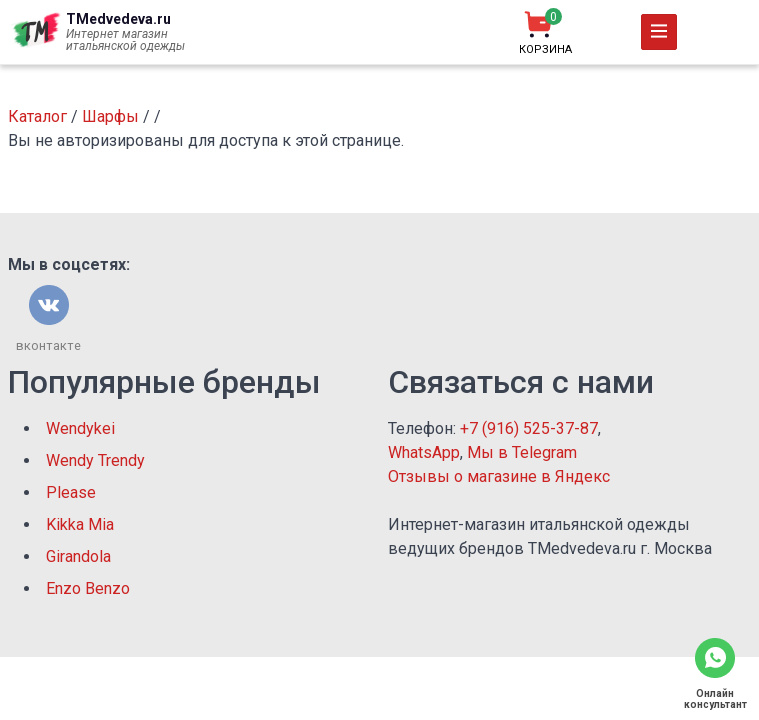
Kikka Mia (80, 524)
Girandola (78, 556)
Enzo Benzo (88, 588)
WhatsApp (424, 452)
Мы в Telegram (522, 452)
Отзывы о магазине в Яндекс (499, 476)
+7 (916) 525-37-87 (529, 428)
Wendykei (80, 428)
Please (71, 492)
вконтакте (48, 345)
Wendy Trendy (95, 460)
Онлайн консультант (715, 699)
